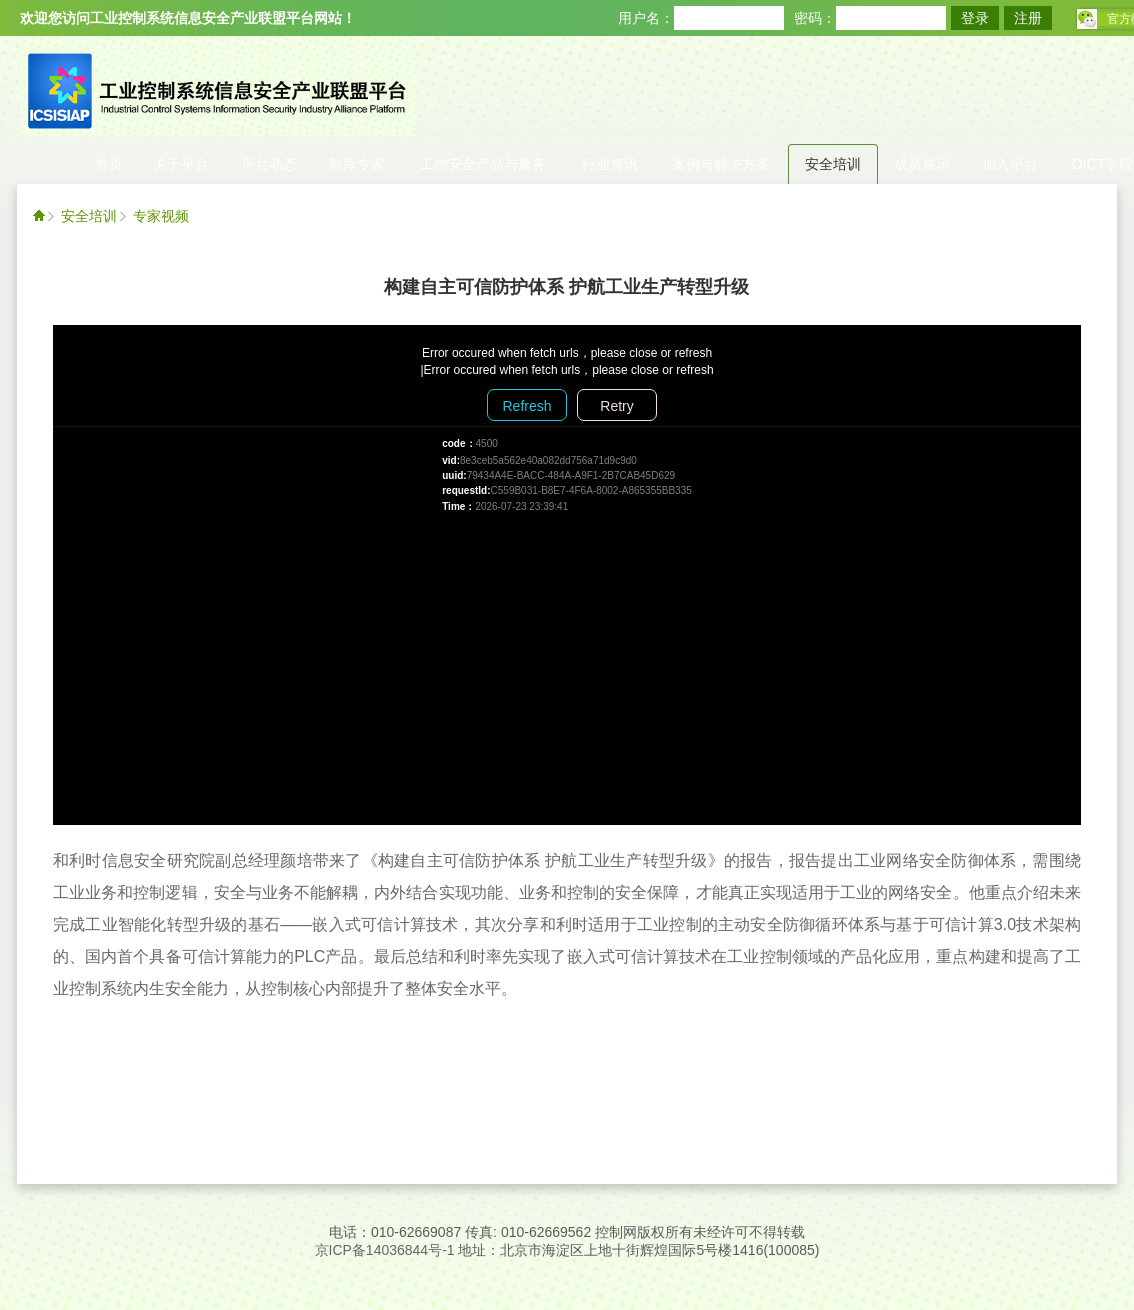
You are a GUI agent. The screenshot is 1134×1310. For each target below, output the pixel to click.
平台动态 (269, 164)
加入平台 (1010, 164)
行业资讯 (610, 164)
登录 (975, 18)
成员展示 (922, 164)
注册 (1028, 18)
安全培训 (833, 164)
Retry (616, 406)
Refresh (526, 406)
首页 (109, 164)
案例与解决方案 (721, 164)
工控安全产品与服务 (483, 164)
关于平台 (181, 164)
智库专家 (357, 164)
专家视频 (161, 216)
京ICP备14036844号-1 (385, 1250)
